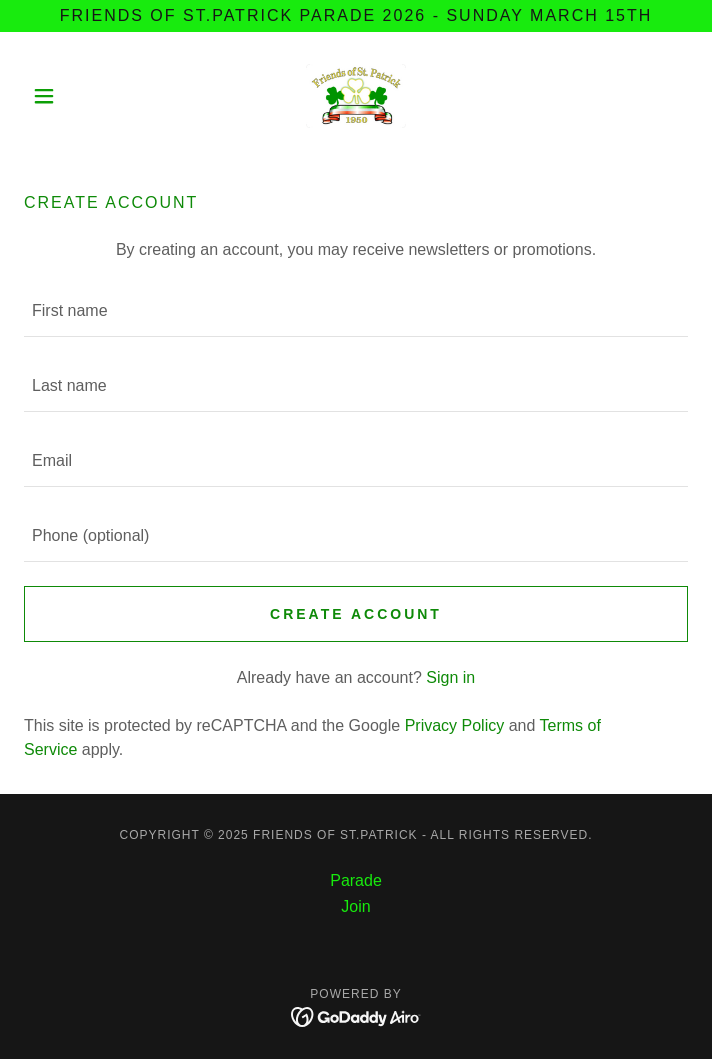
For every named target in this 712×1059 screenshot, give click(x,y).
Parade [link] (356, 880)
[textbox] (356, 311)
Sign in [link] (450, 677)
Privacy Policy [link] (455, 725)
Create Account (356, 614)
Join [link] (355, 906)
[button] (74, 96)
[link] (356, 96)
